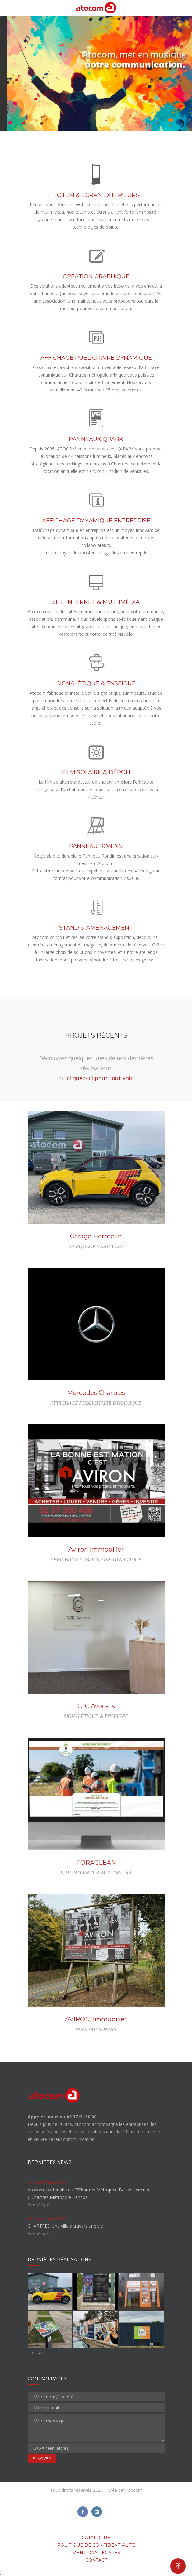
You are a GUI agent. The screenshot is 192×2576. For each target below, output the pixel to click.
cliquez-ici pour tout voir (100, 1078)
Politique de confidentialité (96, 2545)
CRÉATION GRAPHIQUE (96, 276)
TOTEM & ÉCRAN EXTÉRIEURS (96, 195)
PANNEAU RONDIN (96, 846)
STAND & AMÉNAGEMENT (96, 927)
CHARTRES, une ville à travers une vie (65, 2226)
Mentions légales (96, 2552)
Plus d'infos (39, 2205)
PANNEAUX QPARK (96, 439)
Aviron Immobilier (96, 1549)
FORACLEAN (96, 1862)
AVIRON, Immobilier (96, 2019)
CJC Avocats (96, 1706)
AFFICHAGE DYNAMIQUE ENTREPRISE (96, 520)
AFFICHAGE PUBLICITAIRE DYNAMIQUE (96, 357)
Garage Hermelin (96, 1236)
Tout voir (37, 2352)
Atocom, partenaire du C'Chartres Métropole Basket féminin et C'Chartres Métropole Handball (91, 2193)
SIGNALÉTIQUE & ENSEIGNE (96, 683)
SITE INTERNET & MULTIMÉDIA (96, 602)
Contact (96, 2560)
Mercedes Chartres (96, 1393)
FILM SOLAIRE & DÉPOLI (96, 772)
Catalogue (96, 2537)
